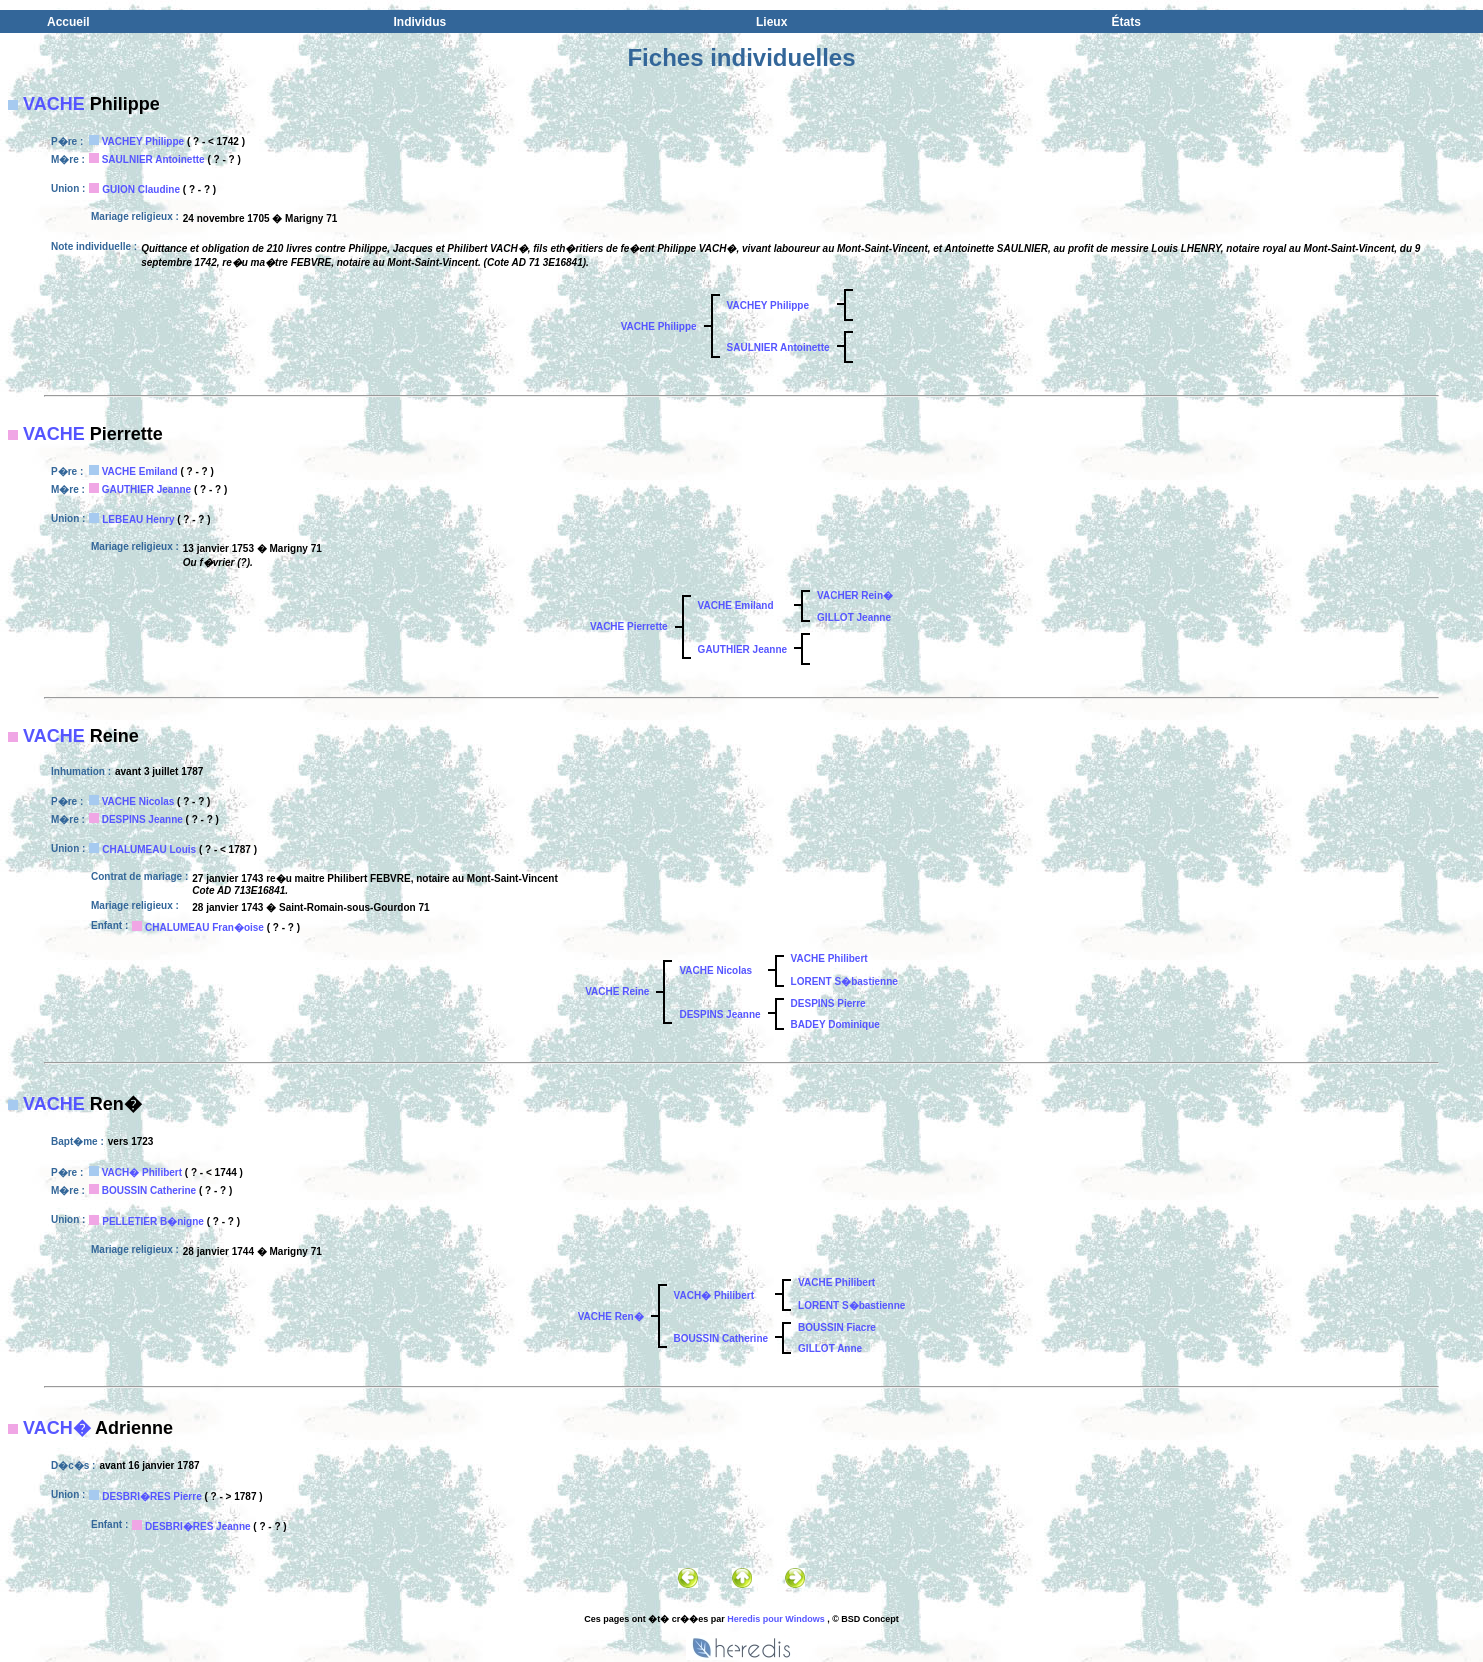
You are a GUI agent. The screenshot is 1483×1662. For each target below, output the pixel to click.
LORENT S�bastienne (844, 981)
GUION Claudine (141, 189)
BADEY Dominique (835, 1024)
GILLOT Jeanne (854, 617)
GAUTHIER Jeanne (146, 489)
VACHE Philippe (659, 326)
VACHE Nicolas (138, 801)
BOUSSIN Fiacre (837, 1327)
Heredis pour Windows (775, 1619)
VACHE (54, 104)
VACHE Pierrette (629, 626)
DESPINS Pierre (828, 1003)
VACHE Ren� (611, 1316)
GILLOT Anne (830, 1348)
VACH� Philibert (142, 1172)
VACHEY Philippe (143, 141)
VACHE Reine (617, 991)
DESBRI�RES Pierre (151, 1496)
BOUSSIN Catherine (149, 1190)
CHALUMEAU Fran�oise (204, 927)
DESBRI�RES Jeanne (198, 1526)
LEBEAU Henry (138, 519)
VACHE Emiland (140, 471)
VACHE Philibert (829, 958)
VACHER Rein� (855, 595)
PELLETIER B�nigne (153, 1221)
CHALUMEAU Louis (149, 849)
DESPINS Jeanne (142, 819)
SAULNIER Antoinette (153, 159)
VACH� (57, 1428)
